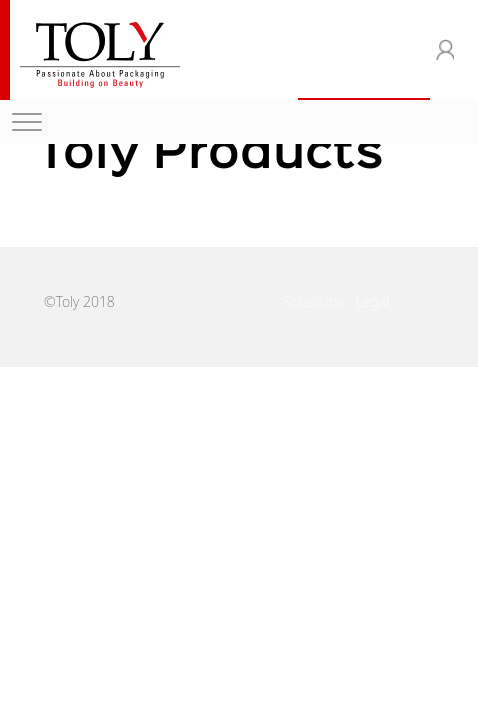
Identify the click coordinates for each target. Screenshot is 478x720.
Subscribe (313, 301)
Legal (372, 301)
